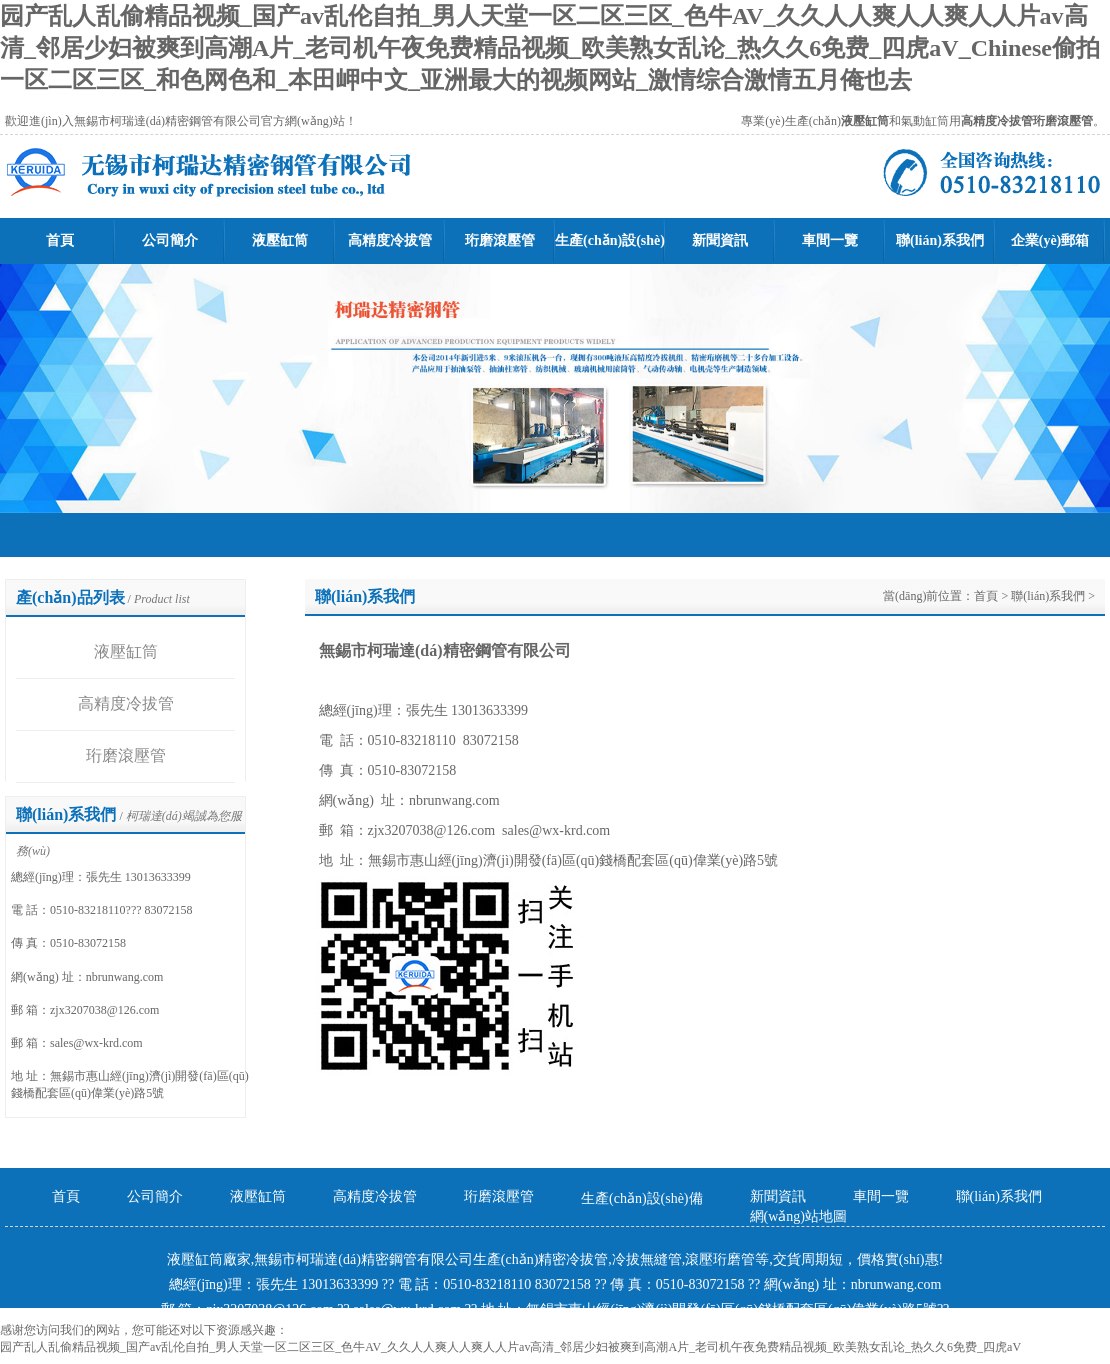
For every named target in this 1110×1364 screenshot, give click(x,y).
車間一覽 (830, 240)
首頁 (60, 240)
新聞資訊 (720, 240)
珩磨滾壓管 (500, 240)
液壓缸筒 (280, 240)
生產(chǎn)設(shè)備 (642, 1198)
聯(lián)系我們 (940, 240)
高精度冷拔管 (390, 240)
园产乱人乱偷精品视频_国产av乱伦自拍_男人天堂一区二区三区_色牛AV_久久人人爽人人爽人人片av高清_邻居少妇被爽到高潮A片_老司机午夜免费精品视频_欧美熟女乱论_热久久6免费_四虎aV (510, 1347)
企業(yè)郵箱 (1050, 240)
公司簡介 (170, 240)
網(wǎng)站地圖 (798, 1216)
